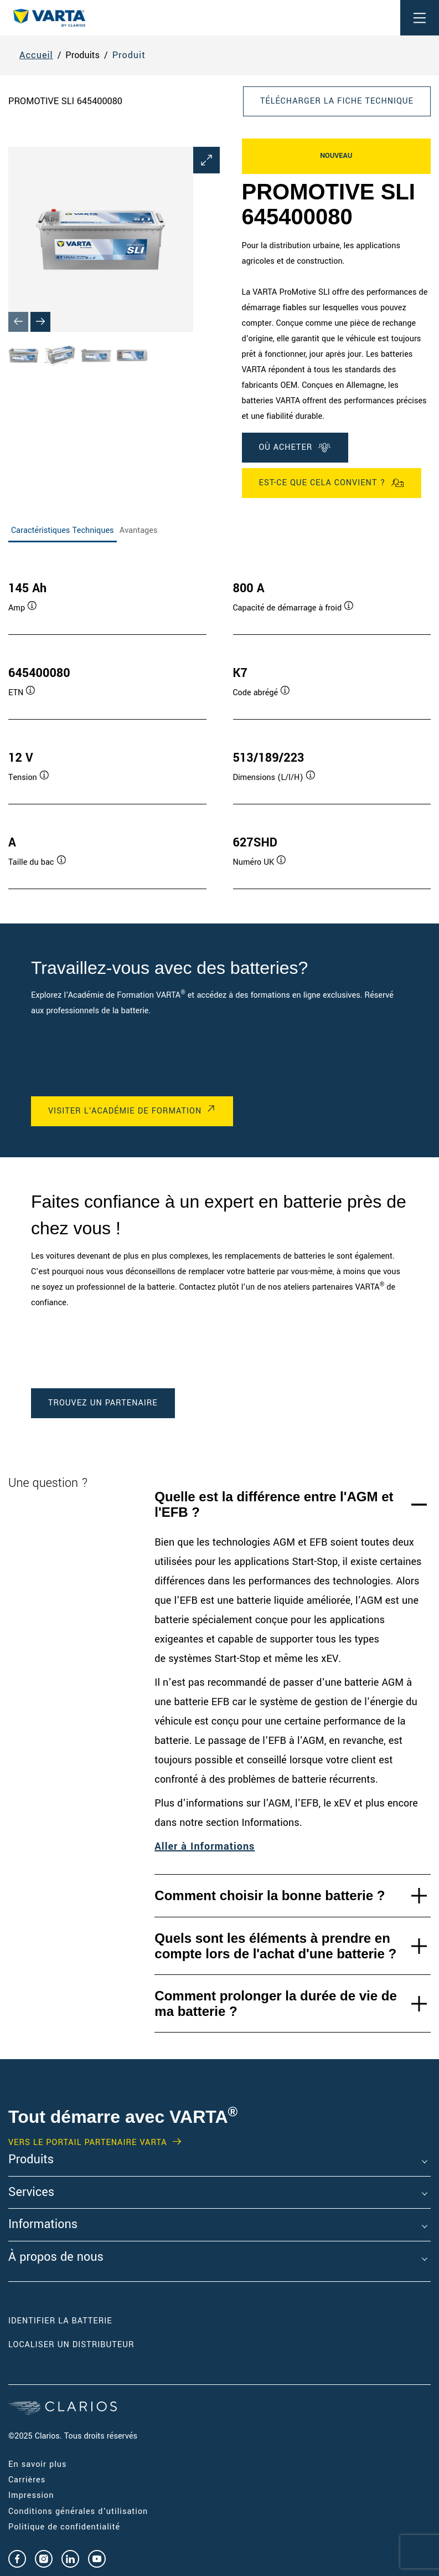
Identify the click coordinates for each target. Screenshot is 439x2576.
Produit (129, 55)
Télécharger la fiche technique (337, 101)
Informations (43, 2225)
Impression (31, 2495)
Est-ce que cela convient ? (332, 483)
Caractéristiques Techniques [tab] (62, 530)
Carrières (26, 2480)
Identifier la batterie (60, 2321)
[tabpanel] (219, 724)
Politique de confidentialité (64, 2527)
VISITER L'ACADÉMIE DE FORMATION (125, 1111)
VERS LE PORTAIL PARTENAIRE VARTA (87, 2142)
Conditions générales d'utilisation (78, 2511)
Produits (31, 2160)
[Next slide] (40, 322)
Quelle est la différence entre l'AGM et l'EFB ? (273, 1504)
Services (31, 2192)
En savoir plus (37, 2464)
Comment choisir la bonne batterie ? (269, 1895)
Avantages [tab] (139, 530)
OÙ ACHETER (295, 447)
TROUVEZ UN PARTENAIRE (103, 1403)
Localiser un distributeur (71, 2345)
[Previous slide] (18, 322)
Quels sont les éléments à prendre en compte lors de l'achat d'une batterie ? (275, 1946)
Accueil (36, 55)
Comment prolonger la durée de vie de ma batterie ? (275, 2003)
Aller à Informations (204, 1846)
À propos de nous (56, 2257)
